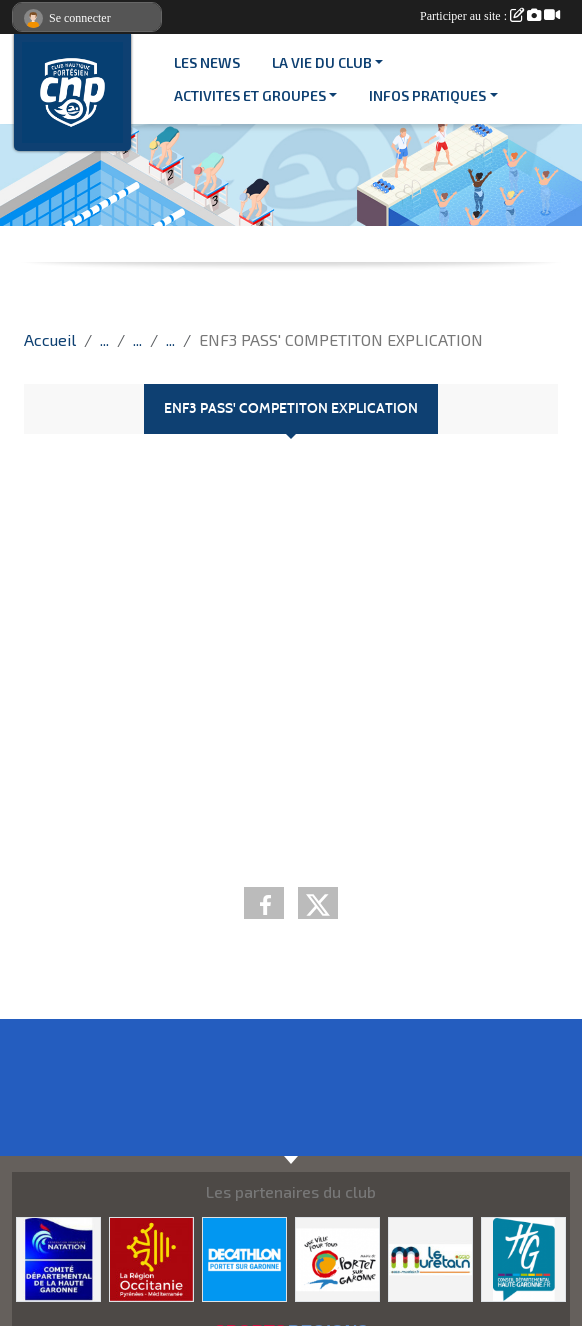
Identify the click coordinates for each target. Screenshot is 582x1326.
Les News (207, 62)
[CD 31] (58, 1257)
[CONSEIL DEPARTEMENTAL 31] (523, 1257)
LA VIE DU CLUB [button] (322, 62)
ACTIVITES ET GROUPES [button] (250, 95)
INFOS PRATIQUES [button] (427, 95)
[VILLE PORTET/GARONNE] (337, 1257)
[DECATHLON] (244, 1257)
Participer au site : (490, 16)
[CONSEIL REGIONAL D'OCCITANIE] (151, 1257)
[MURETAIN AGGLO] (430, 1257)
